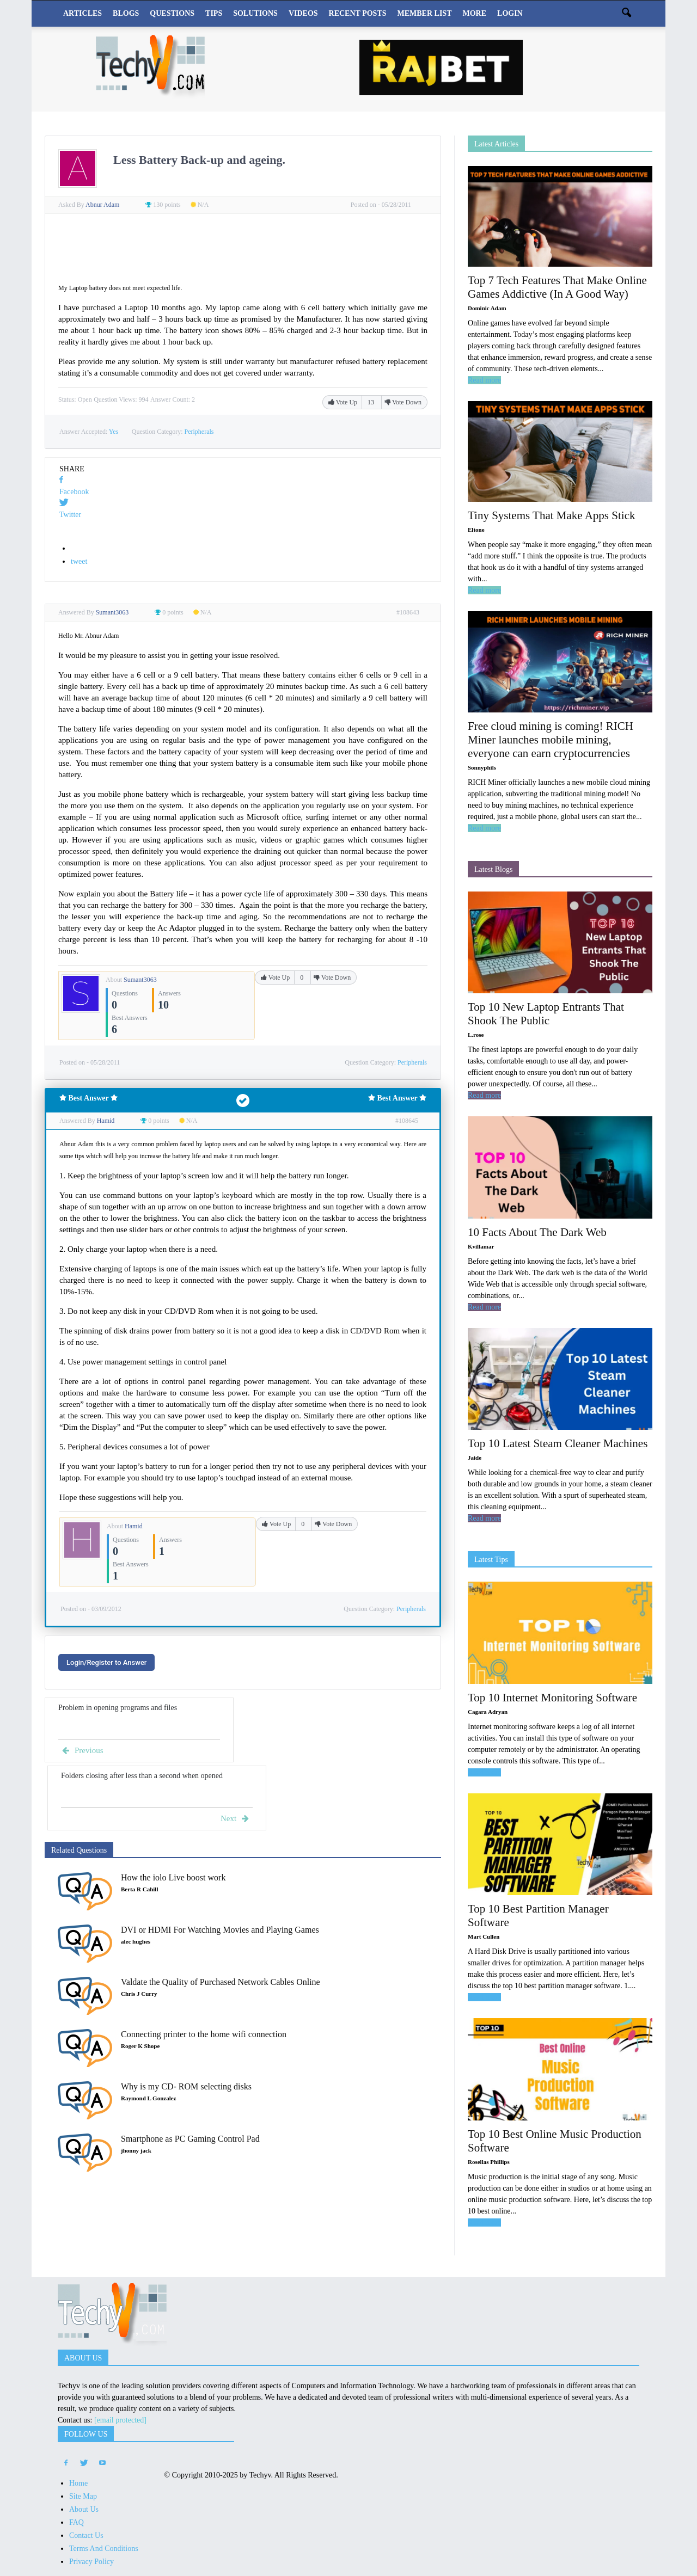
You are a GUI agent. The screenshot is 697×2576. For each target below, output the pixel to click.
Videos (303, 13)
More (474, 13)
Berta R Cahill (139, 1889)
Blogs (126, 13)
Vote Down (402, 402)
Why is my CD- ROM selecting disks (186, 2086)
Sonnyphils (482, 767)
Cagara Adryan (488, 1711)
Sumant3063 (140, 979)
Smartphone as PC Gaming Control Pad (190, 2138)
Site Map (83, 2496)
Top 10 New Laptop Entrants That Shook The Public (546, 1013)
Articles (82, 13)
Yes (113, 431)
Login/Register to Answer (106, 1662)
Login (510, 13)
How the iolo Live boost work (173, 1877)
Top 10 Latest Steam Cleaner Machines (557, 1443)
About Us (84, 2509)
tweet (79, 561)
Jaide (474, 1457)
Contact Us (86, 2535)
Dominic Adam (487, 308)
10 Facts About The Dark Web (537, 1232)
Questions (172, 13)
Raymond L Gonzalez (148, 2098)
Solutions (255, 13)
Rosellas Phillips (489, 2162)
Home (78, 2483)
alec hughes (135, 1941)
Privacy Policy (91, 2561)
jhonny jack (136, 2150)
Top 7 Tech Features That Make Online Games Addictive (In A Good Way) (557, 287)
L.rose (476, 1034)
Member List (425, 13)
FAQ (76, 2522)
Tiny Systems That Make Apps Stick (551, 515)
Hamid (134, 1526)
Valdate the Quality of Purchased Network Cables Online (220, 1982)
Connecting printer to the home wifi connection (203, 2034)
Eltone (476, 529)
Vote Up (343, 402)
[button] (626, 14)
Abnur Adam (103, 204)
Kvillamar (481, 1246)
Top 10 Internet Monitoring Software (552, 1697)
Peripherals (198, 431)
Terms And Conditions (103, 2548)
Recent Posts (358, 13)
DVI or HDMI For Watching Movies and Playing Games (220, 1929)
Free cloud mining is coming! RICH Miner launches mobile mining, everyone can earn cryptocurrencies (550, 740)
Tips (213, 13)
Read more (484, 380)
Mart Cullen (483, 1936)
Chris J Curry (139, 1993)
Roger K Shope (140, 2046)
